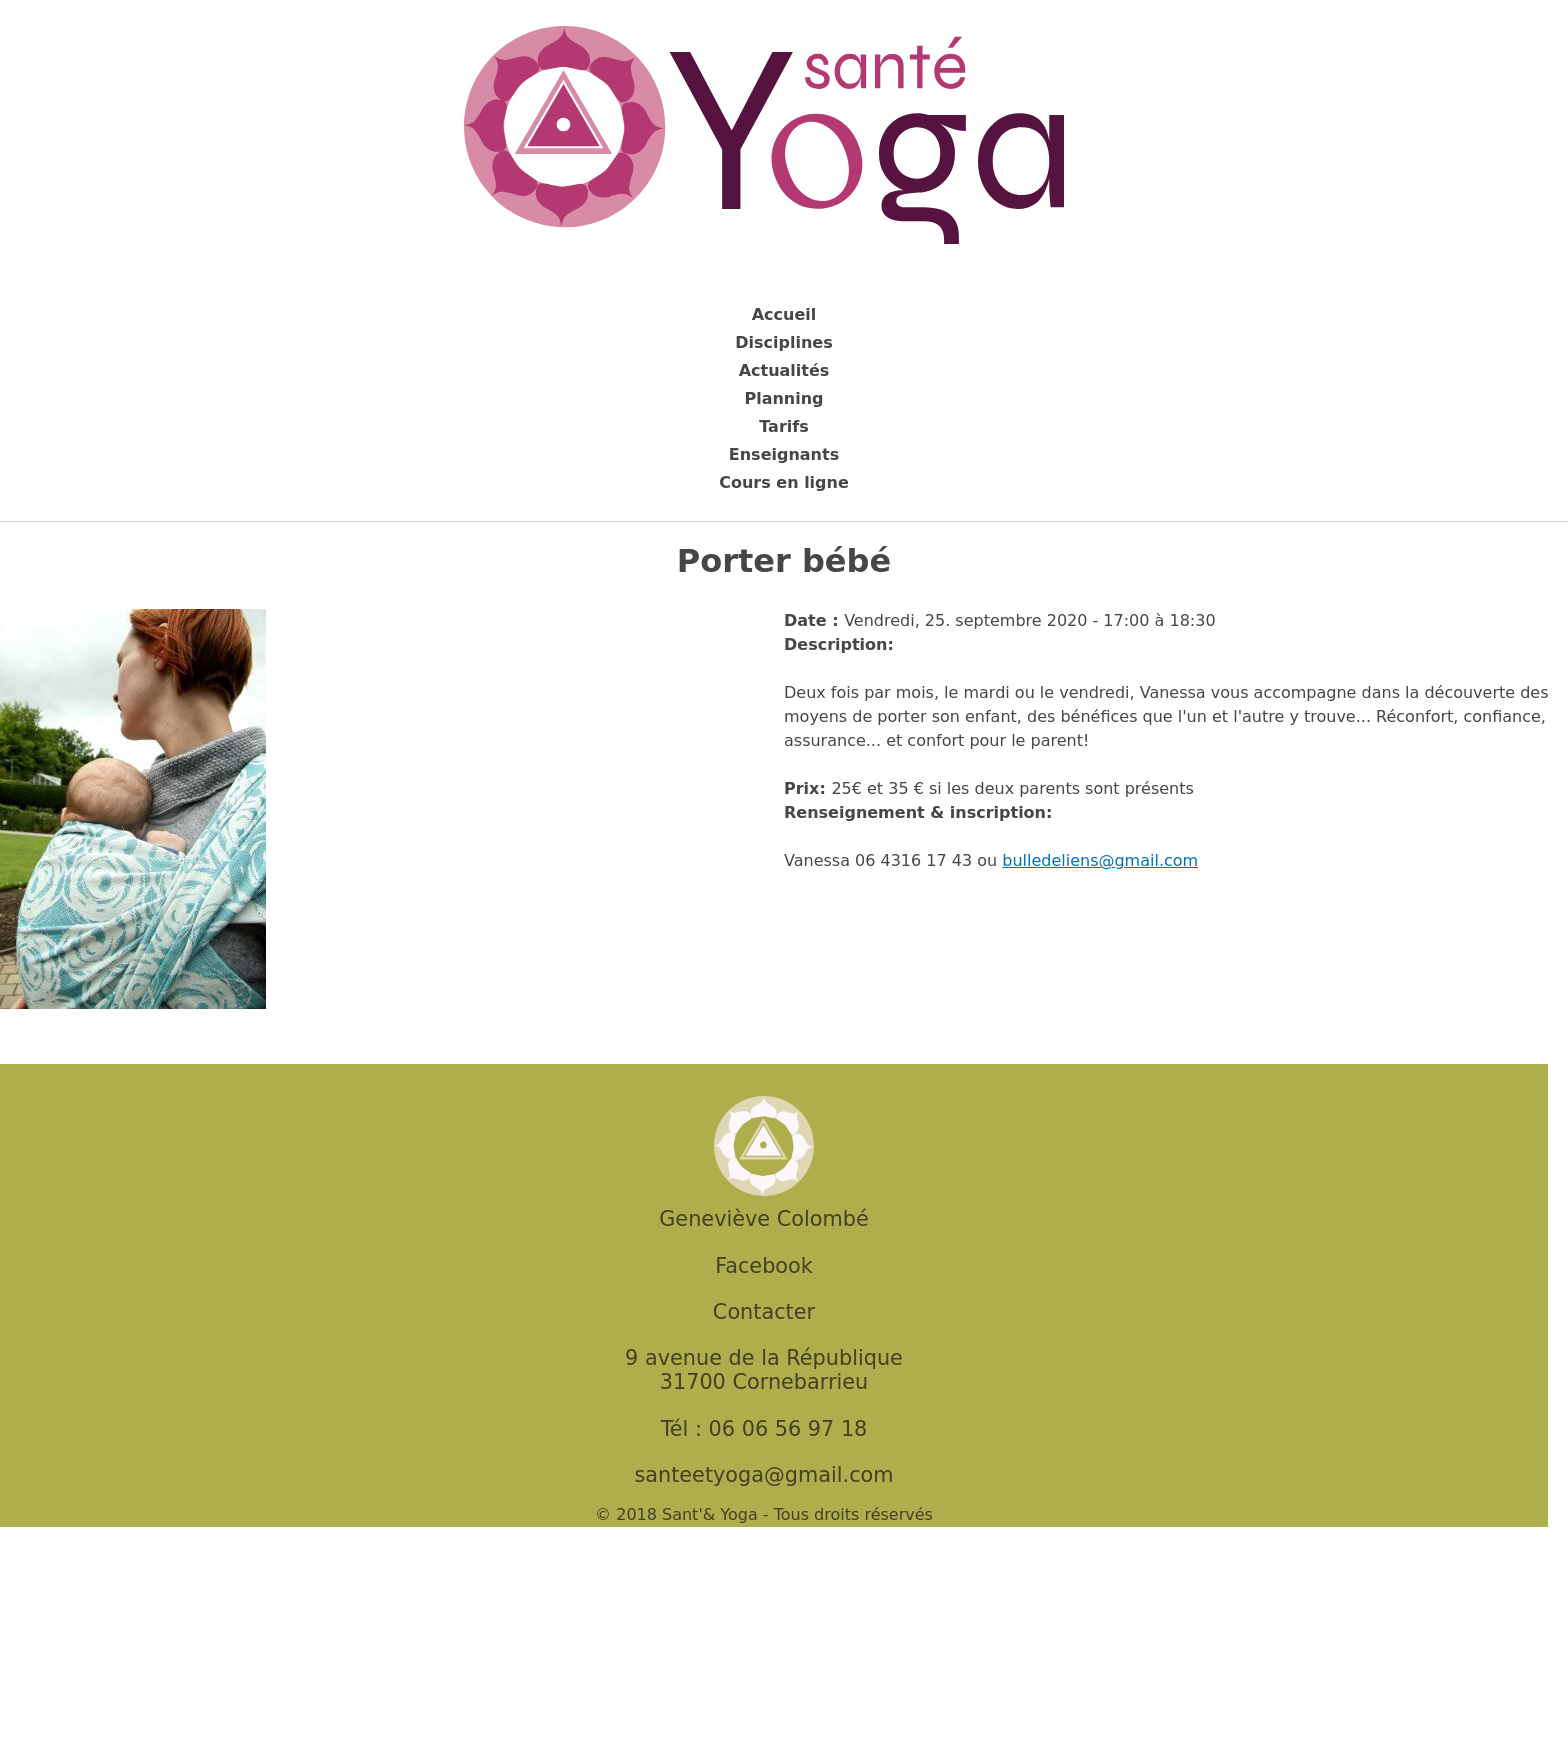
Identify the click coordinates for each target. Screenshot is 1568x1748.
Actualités (784, 370)
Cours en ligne (784, 482)
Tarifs (784, 426)
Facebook (764, 1266)
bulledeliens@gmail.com (1100, 860)
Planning (783, 398)
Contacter (764, 1312)
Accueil (784, 314)
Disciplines (783, 342)
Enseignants (784, 454)
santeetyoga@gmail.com (763, 1475)
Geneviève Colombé (763, 1219)
